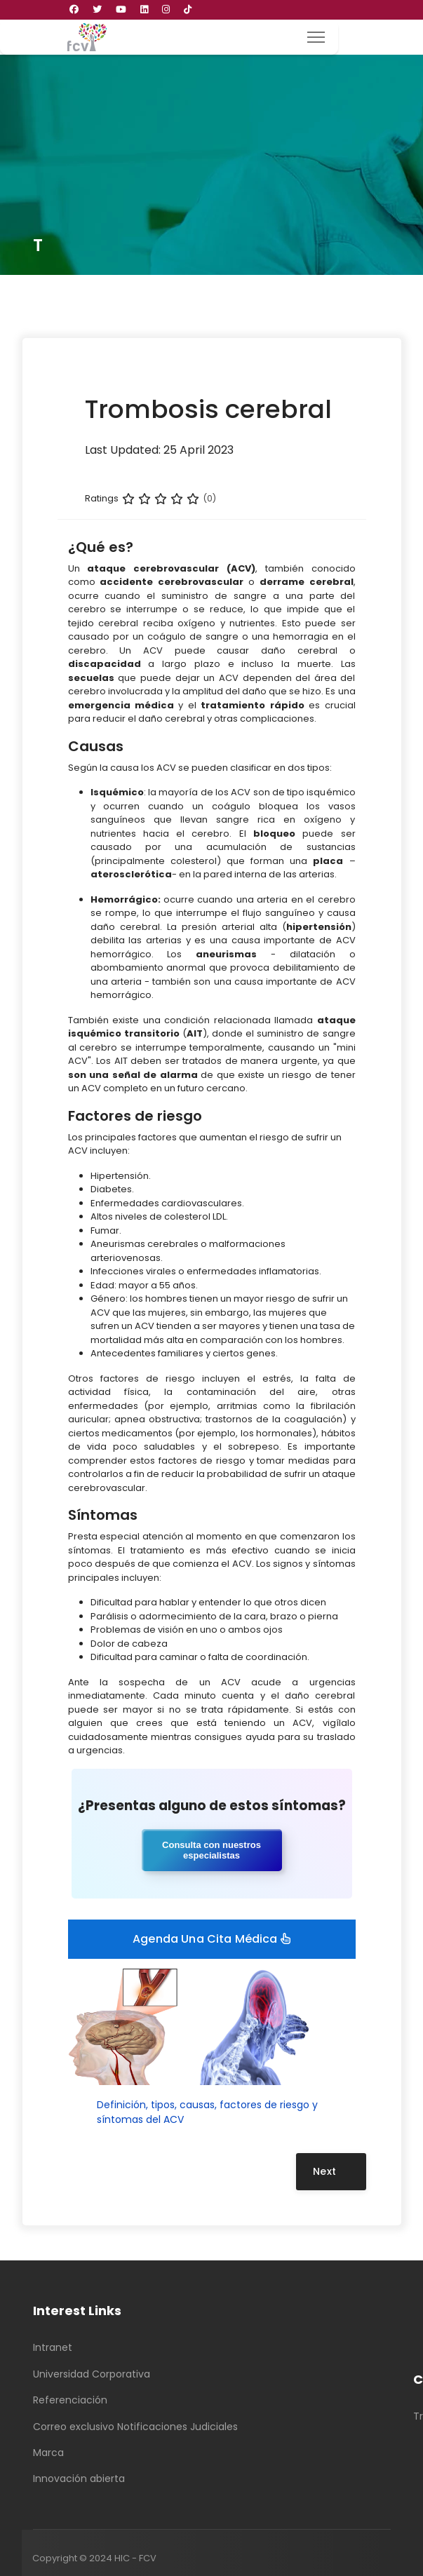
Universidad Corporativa (91, 2374)
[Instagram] (166, 9)
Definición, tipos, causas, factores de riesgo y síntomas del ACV (207, 2112)
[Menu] (316, 37)
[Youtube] (121, 9)
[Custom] (188, 9)
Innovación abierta (79, 2479)
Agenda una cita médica (211, 1939)
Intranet (52, 2347)
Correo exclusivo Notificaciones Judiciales (135, 2427)
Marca (48, 2453)
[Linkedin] (144, 9)
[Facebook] (74, 9)
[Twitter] (97, 9)
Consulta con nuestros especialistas (211, 1850)
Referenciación (70, 2400)
